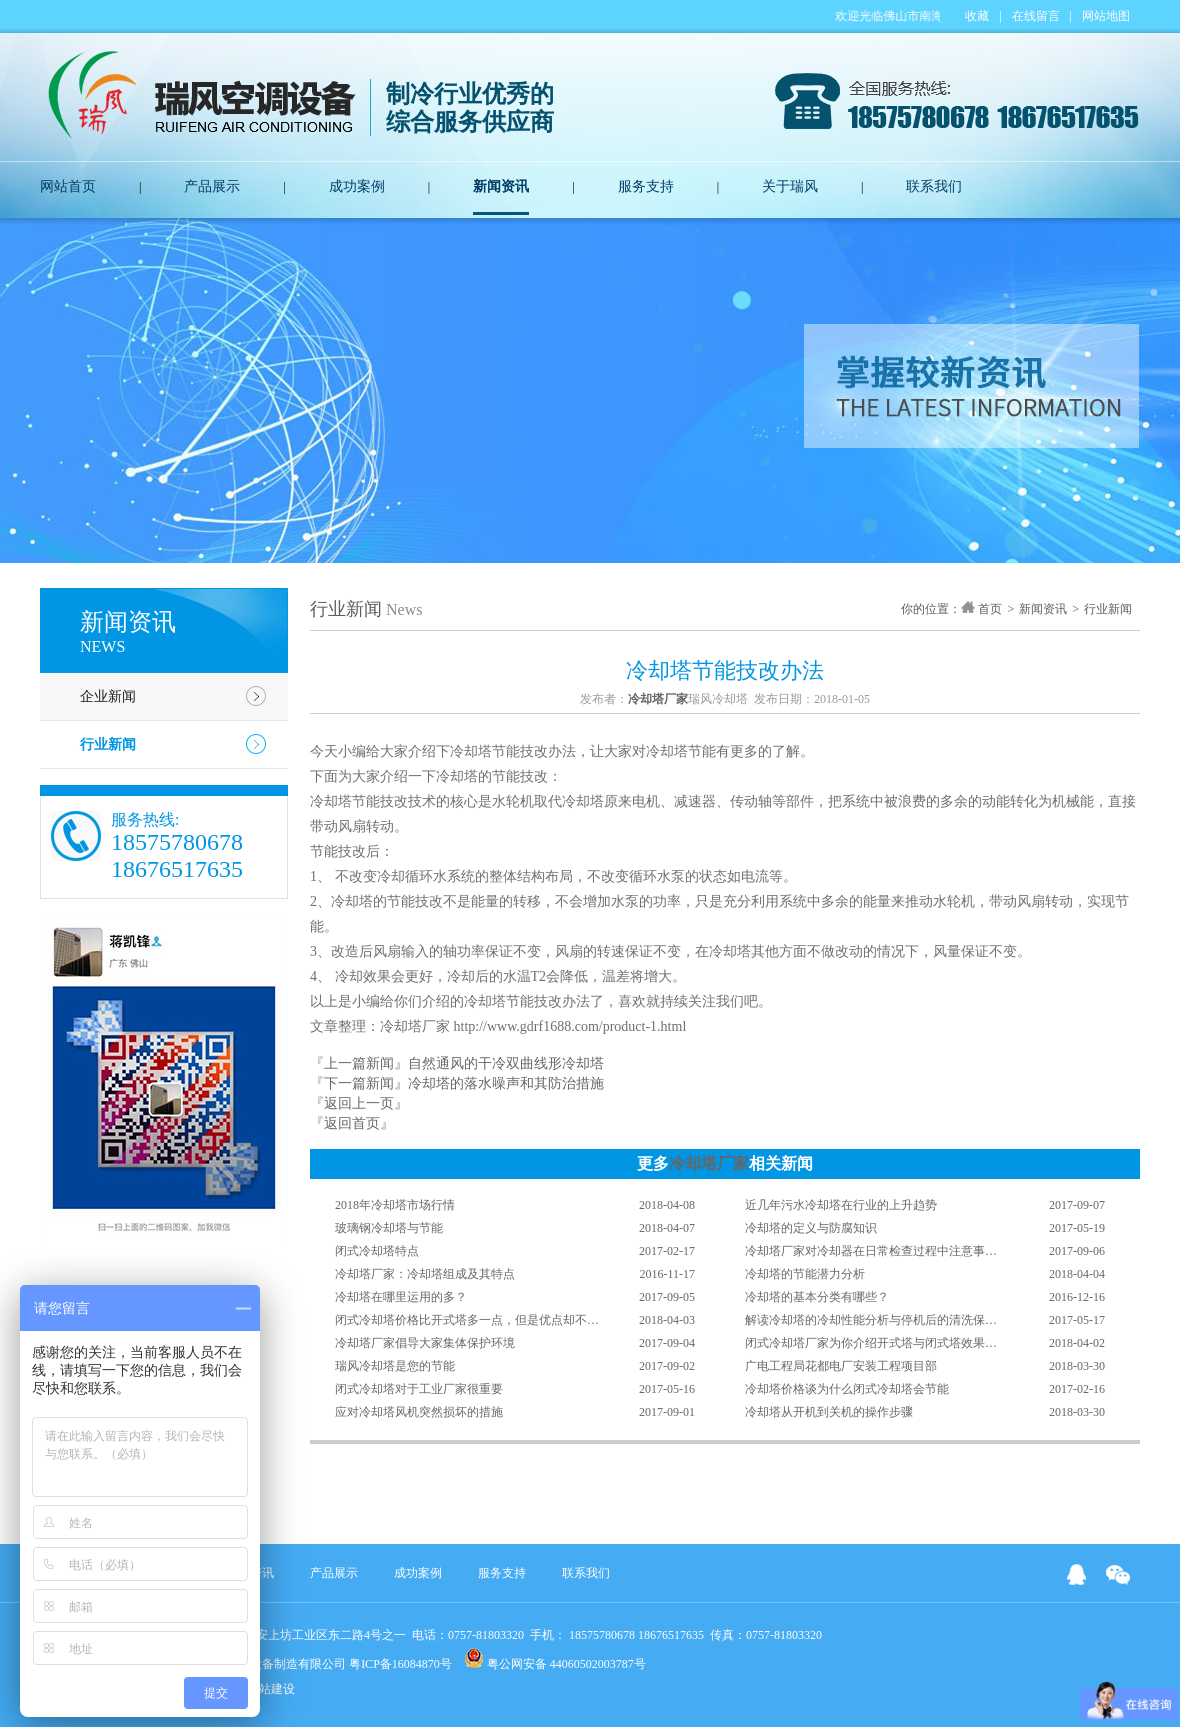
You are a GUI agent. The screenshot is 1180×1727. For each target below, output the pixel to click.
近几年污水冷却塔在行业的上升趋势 (841, 1205)
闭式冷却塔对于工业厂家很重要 (419, 1389)
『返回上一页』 (359, 1103)
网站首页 (68, 186)
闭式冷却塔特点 (377, 1251)
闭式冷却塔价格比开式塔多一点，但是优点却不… (467, 1320)
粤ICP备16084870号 (400, 1664)
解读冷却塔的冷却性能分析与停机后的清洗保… (871, 1320)
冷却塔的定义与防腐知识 (811, 1228)
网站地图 (1106, 16)
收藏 (977, 16)
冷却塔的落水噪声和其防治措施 (506, 1083)
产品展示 (212, 186)
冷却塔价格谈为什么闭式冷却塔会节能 (847, 1389)
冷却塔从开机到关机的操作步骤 (829, 1412)
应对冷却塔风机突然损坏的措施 (419, 1412)
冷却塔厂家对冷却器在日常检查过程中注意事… (871, 1251)
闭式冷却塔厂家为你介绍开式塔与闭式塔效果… (871, 1343)
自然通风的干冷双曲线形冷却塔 (506, 1063)
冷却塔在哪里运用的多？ (401, 1297)
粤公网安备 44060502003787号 (555, 1659)
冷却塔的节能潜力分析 (805, 1274)
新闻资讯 (501, 186)
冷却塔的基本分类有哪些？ (817, 1297)
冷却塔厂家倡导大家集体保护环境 (425, 1343)
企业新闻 (108, 696)
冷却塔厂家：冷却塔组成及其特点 (425, 1274)
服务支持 (646, 186)
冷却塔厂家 (709, 1163)
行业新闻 (108, 744)
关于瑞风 (790, 186)
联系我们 (934, 186)
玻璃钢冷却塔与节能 (389, 1228)
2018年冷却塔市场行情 (395, 1205)
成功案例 (357, 186)
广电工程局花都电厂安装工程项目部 (841, 1366)
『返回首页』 (352, 1123)
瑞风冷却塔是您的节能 (395, 1366)
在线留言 (1036, 16)
